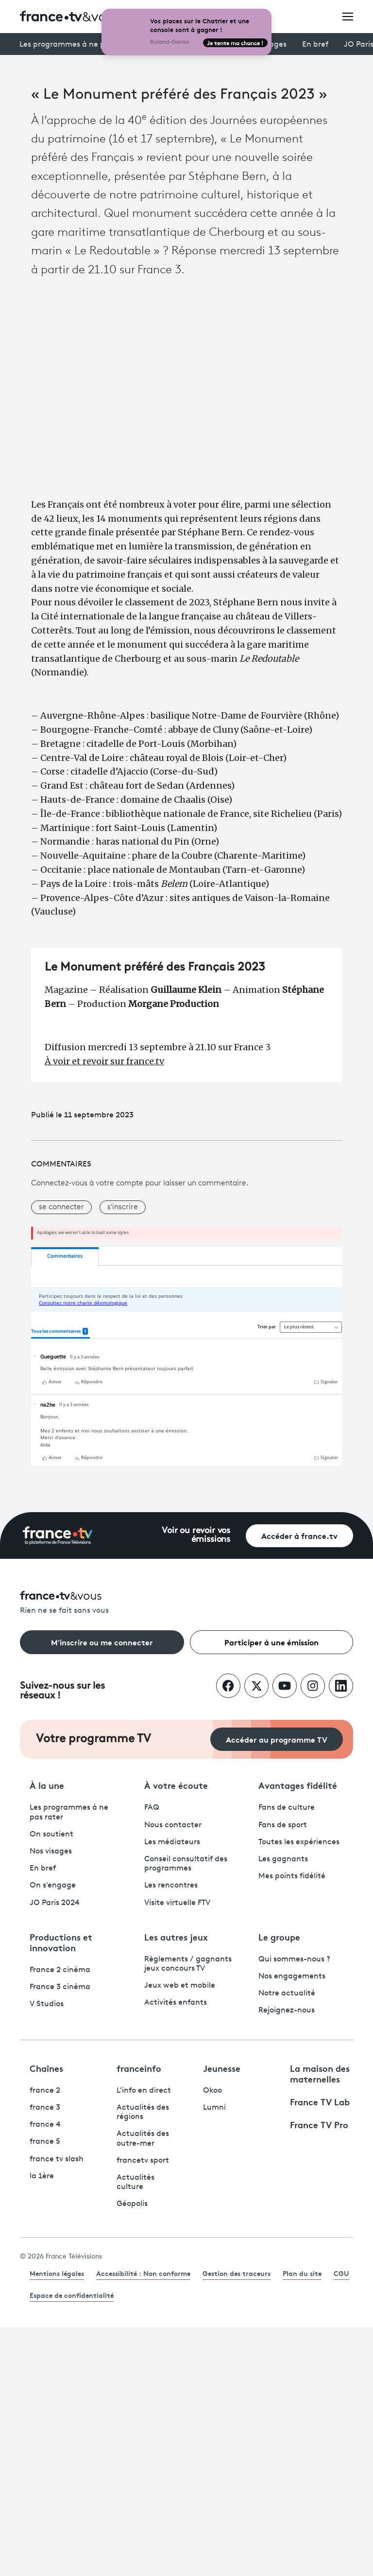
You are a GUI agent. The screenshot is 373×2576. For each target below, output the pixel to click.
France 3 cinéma (60, 1987)
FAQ (151, 1808)
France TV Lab (320, 2101)
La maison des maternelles (320, 2073)
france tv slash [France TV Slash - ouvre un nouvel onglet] (57, 2159)
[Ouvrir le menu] (347, 16)
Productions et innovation (61, 1942)
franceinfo (139, 2068)
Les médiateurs (172, 1842)
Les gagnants (283, 1859)
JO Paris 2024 (55, 1903)
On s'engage (53, 1885)
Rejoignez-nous (286, 2010)
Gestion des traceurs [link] (237, 2273)
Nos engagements (291, 1976)
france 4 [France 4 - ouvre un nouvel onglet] (45, 2125)
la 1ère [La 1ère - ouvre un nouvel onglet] (42, 2176)
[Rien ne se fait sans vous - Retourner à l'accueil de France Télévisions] (186, 1603)
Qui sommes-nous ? (294, 1959)
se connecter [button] (61, 1207)
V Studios (47, 2004)
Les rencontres (171, 1885)
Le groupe (279, 1936)
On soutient (51, 1834)
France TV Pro (319, 2124)
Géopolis (132, 2204)
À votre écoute (176, 1785)
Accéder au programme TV (276, 1739)
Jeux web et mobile (179, 1986)
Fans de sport (282, 1825)
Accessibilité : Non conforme (143, 2273)
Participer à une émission (271, 1641)
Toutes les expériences (298, 1842)
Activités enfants (175, 2003)
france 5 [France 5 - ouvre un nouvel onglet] (45, 2142)
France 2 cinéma (60, 1970)
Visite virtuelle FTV (177, 1903)
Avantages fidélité (297, 1785)
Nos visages (51, 1851)
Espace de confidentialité (72, 2295)
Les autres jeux (176, 1936)
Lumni (214, 2108)
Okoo (212, 2091)
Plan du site (302, 2273)
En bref (315, 45)
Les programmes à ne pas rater (76, 45)
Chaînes (46, 2068)
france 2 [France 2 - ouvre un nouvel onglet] (45, 2091)
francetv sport (143, 2161)
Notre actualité (286, 1993)
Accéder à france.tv (299, 1535)
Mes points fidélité (291, 1876)
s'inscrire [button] (122, 1207)
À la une (47, 1785)
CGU (341, 2273)
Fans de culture (286, 1808)
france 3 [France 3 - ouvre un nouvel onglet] (45, 2108)
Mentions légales (57, 2273)
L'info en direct (144, 2091)
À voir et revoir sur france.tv (104, 1061)
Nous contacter (173, 1825)
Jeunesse (221, 2068)
